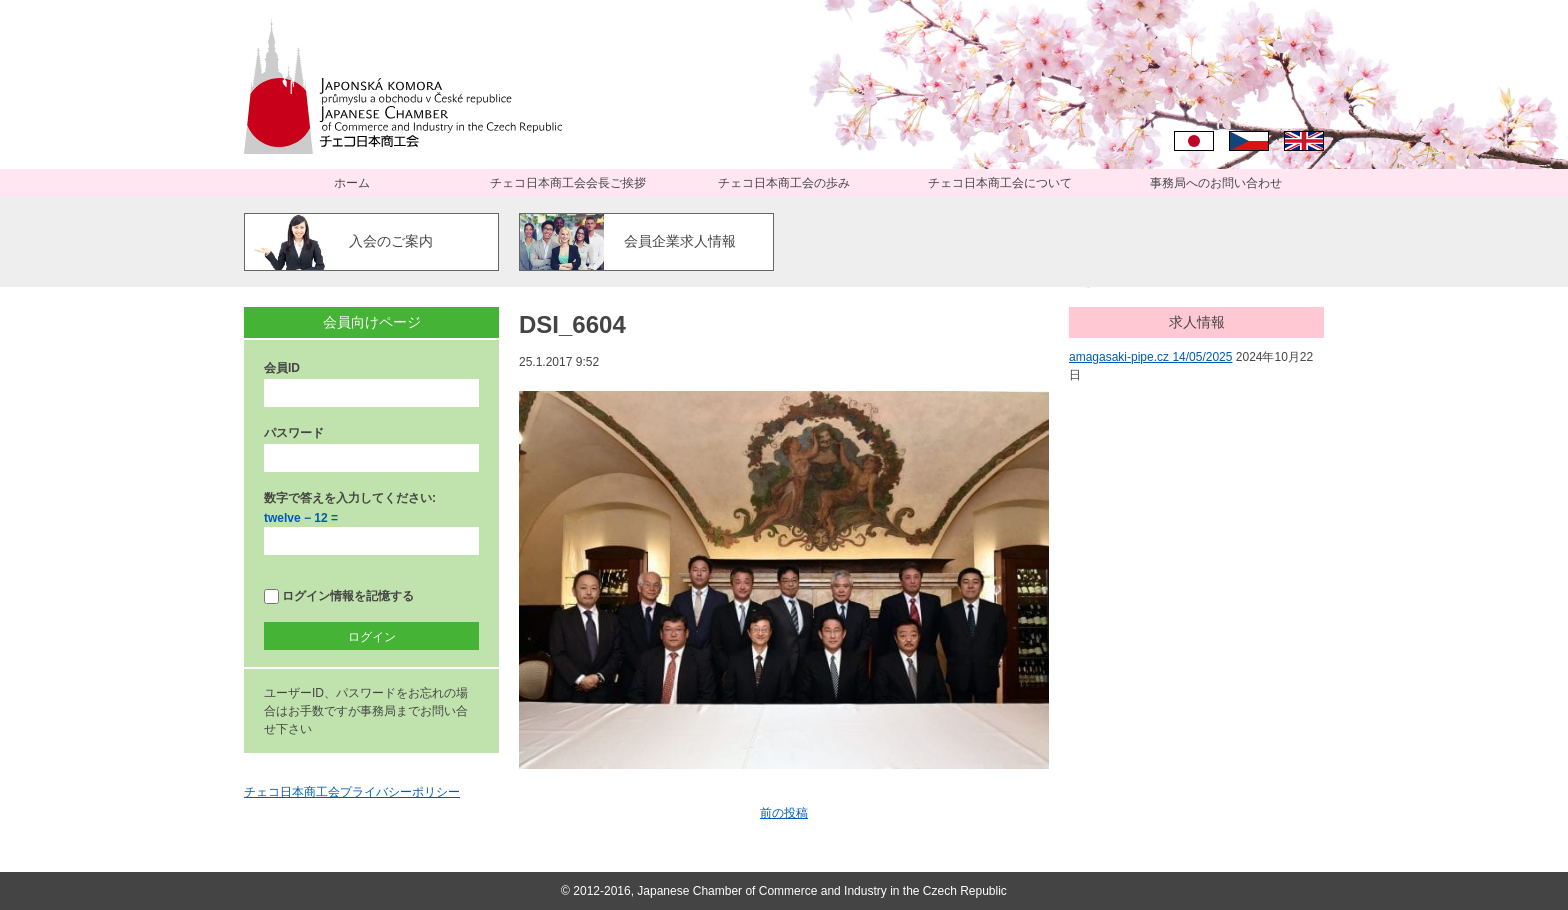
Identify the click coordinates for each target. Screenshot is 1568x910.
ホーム (352, 183)
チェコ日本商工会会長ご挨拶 (568, 183)
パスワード (294, 433)
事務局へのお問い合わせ (1216, 183)
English (1304, 141)
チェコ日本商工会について (1000, 183)
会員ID (282, 368)
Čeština (1249, 141)
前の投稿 (784, 813)
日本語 (1194, 141)
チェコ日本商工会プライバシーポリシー (352, 792)
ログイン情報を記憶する (339, 596)
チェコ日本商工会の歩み (784, 183)
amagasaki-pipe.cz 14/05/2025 (1150, 357)
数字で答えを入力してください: (350, 498)
